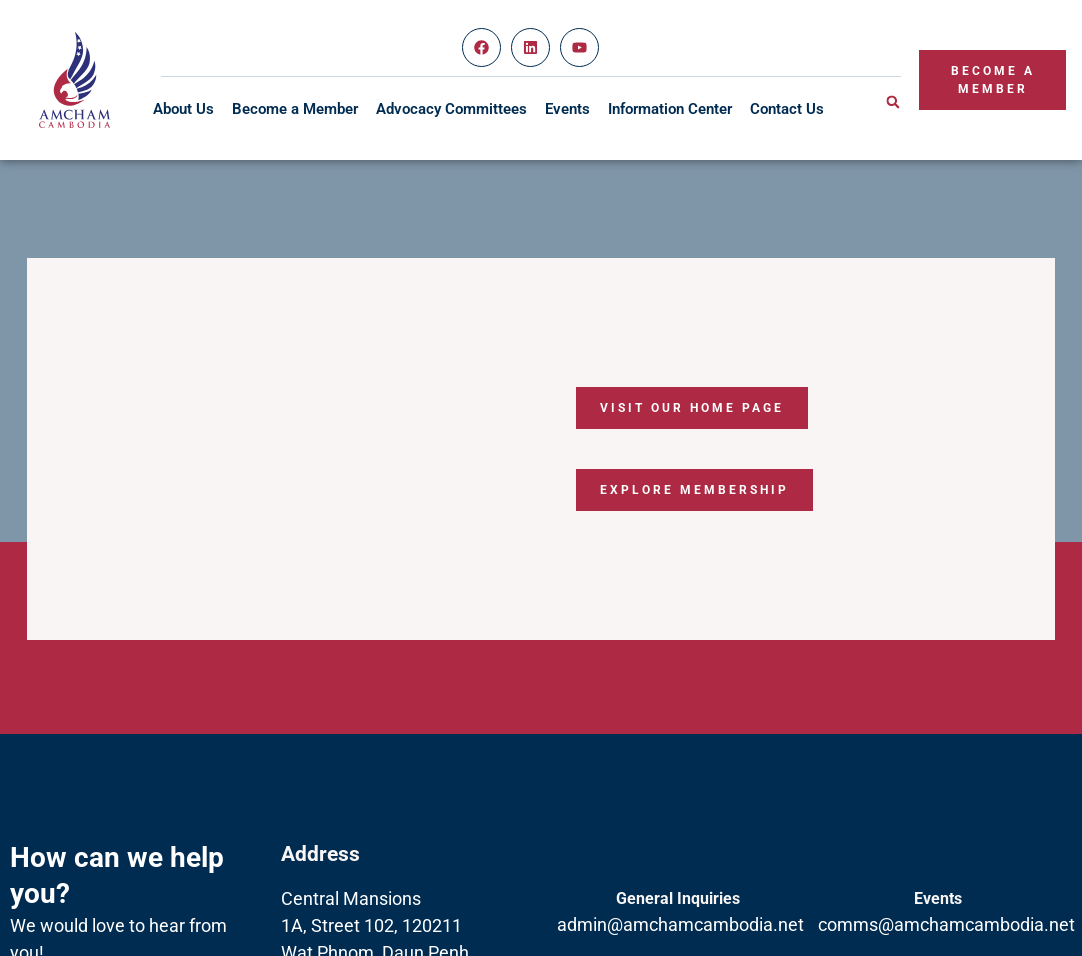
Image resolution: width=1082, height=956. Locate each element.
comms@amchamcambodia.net (946, 924)
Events (567, 109)
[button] (893, 102)
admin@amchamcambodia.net (680, 924)
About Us (183, 109)
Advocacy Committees (451, 109)
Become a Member (295, 109)
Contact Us (787, 109)
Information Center (670, 109)
